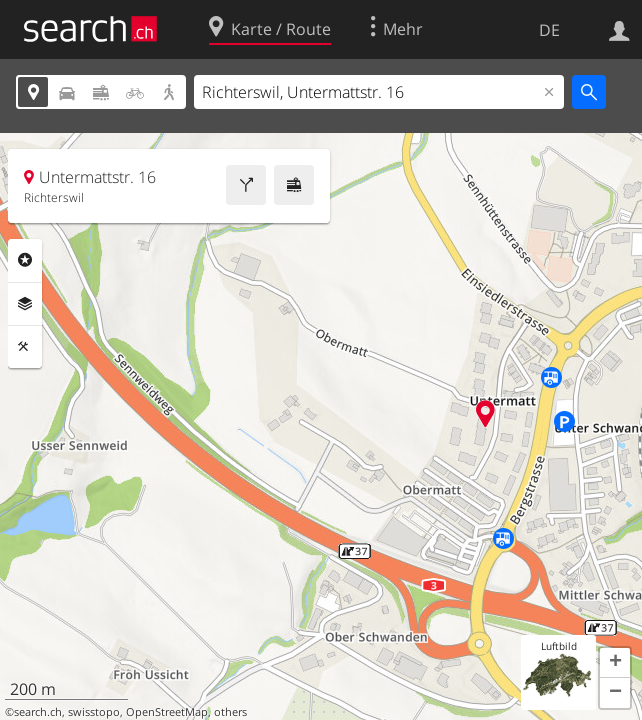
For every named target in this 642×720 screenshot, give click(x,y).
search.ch (38, 712)
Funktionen (25, 347)
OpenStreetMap (167, 712)
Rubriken (25, 260)
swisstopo (94, 712)
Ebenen (25, 304)
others (230, 712)
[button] (615, 663)
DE (549, 30)
